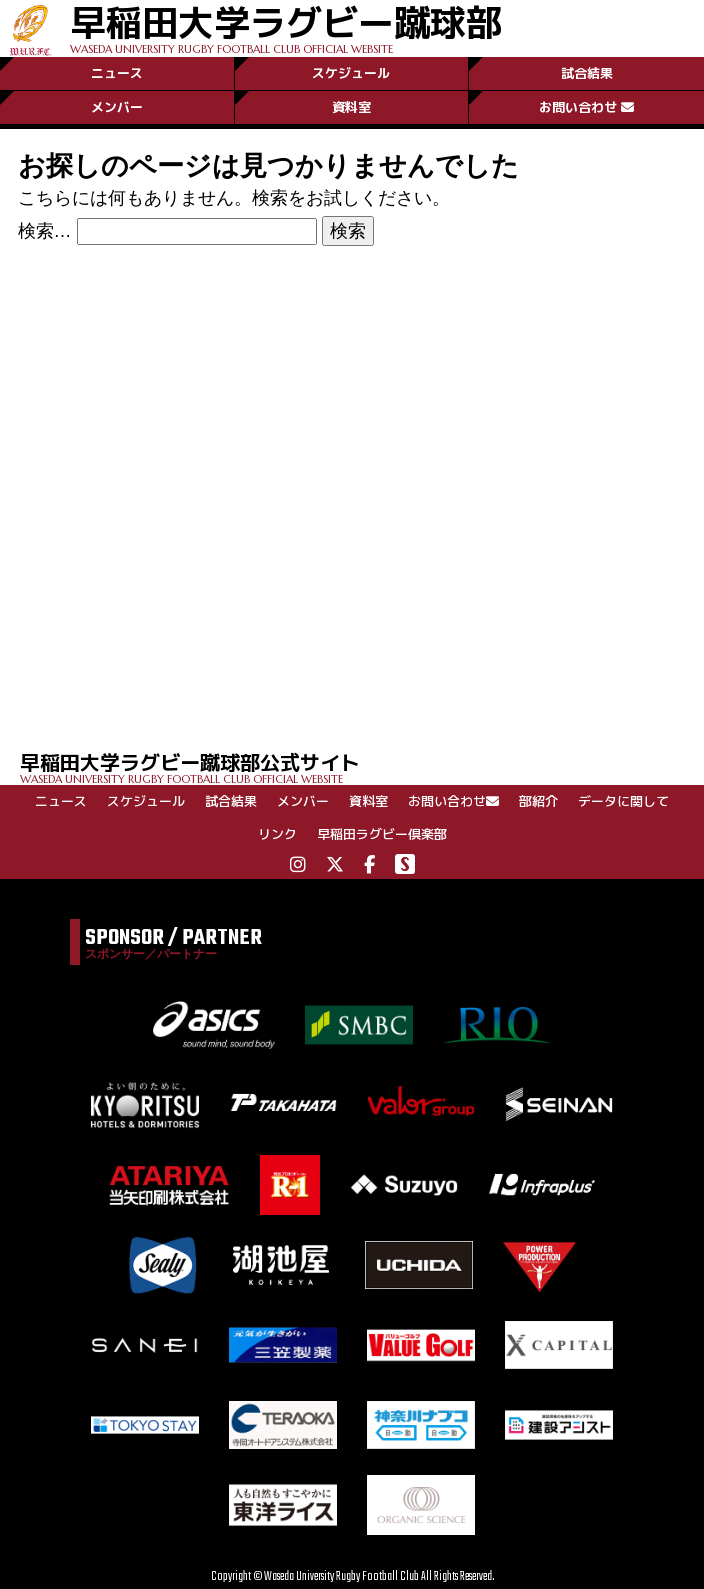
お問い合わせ (586, 107)
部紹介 (538, 801)
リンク (277, 834)
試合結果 (587, 73)
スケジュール (351, 73)
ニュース (117, 73)
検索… (45, 231)
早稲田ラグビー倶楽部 (382, 834)
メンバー (117, 107)
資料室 (351, 107)
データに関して (623, 801)
